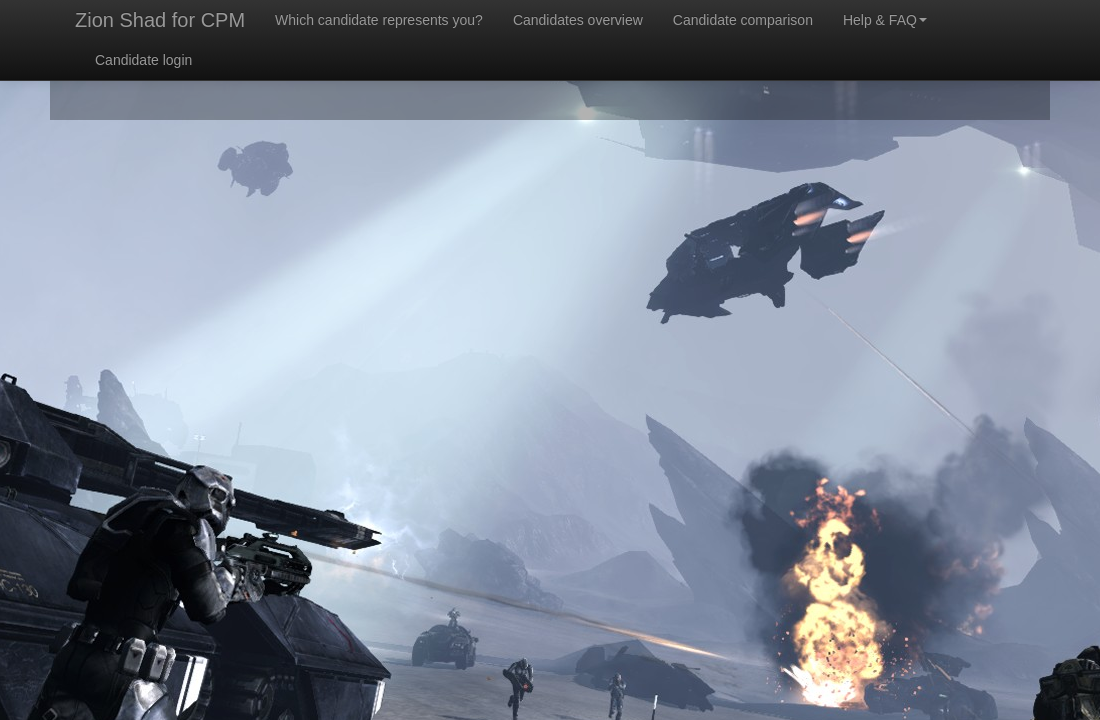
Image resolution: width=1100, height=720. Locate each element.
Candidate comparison (743, 20)
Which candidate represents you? (379, 20)
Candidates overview (578, 20)
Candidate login (143, 60)
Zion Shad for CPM (160, 20)
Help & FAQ (885, 20)
